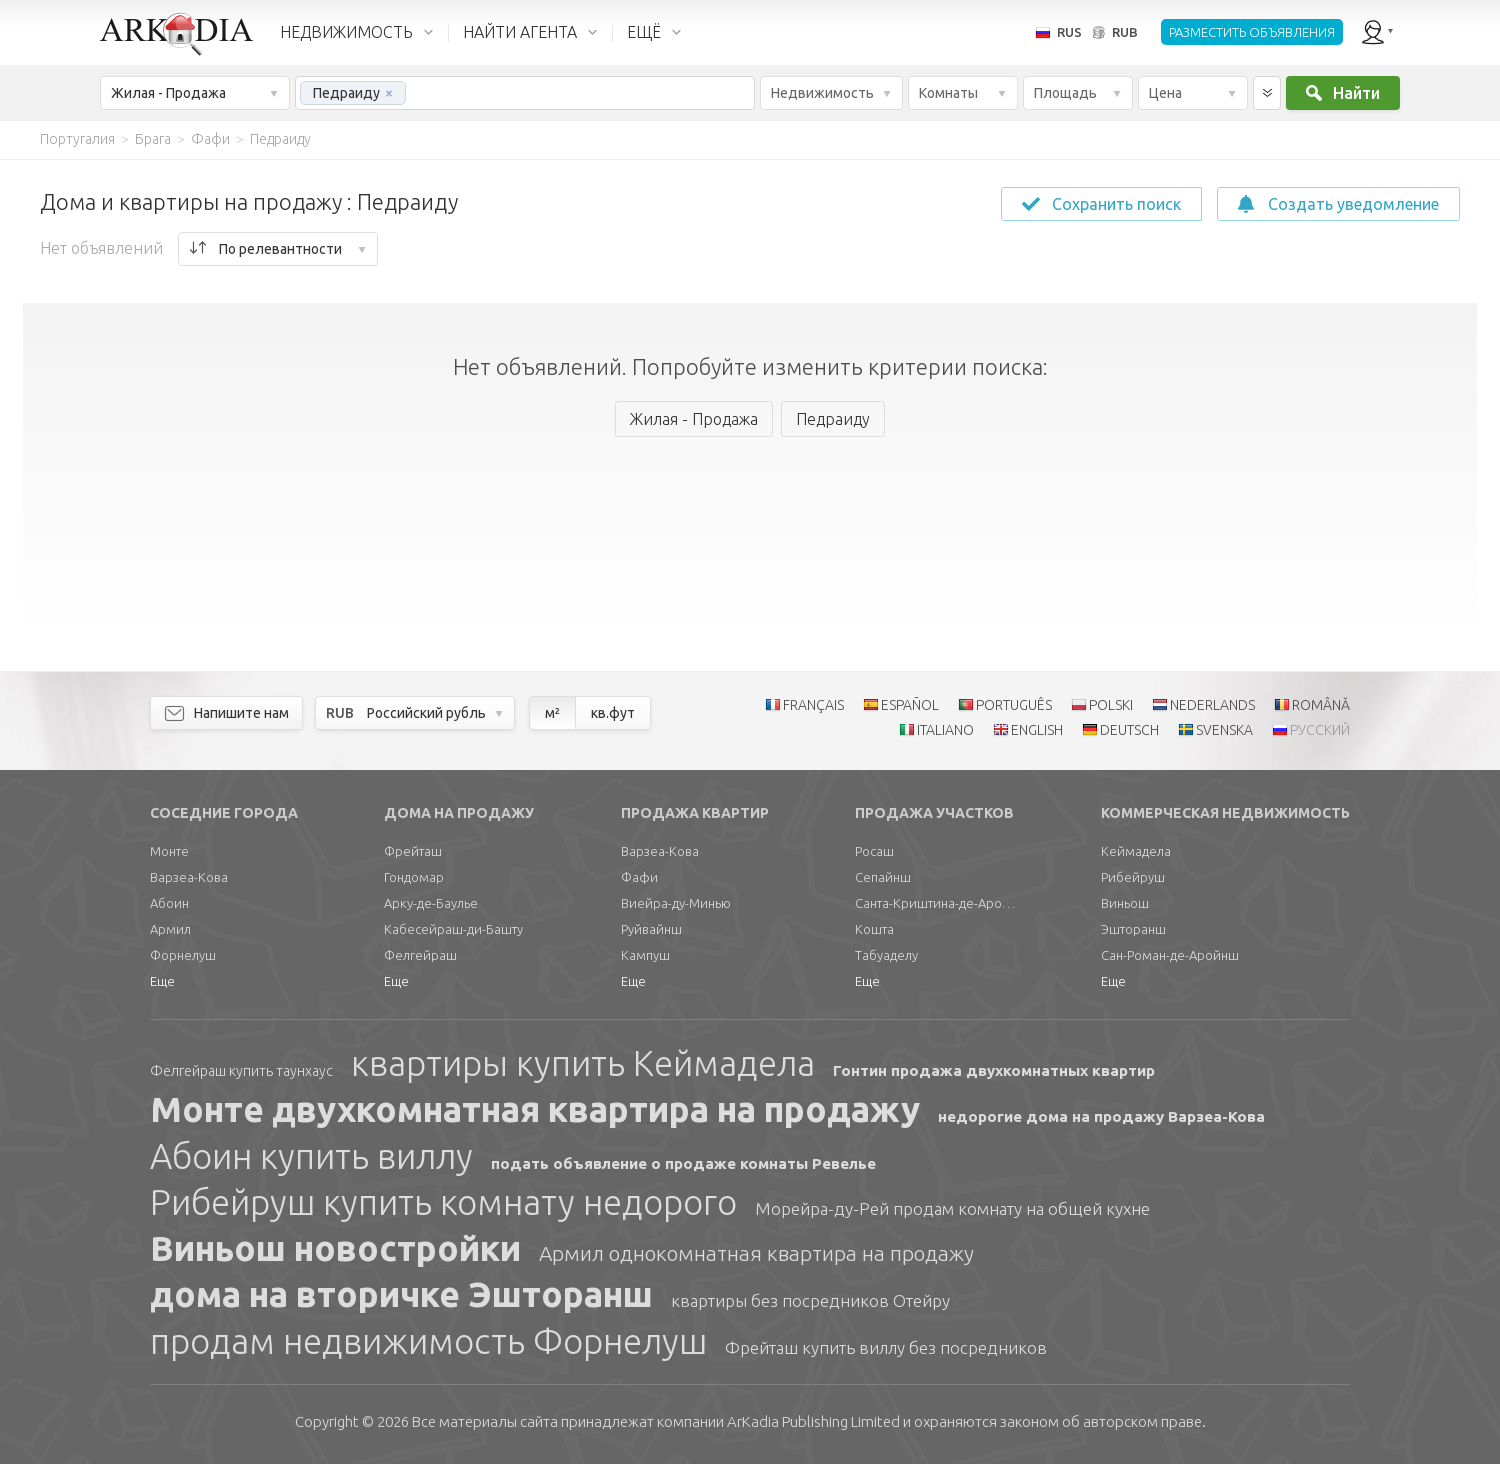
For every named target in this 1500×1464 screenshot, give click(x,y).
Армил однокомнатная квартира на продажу (756, 1253)
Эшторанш (1133, 929)
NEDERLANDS (1212, 705)
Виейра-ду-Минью (676, 903)
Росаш (874, 851)
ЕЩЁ (644, 32)
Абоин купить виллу (311, 1156)
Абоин (169, 903)
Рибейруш (1133, 877)
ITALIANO (945, 730)
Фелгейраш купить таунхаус (241, 1071)
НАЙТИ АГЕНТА (520, 32)
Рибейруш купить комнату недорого (443, 1202)
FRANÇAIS (813, 705)
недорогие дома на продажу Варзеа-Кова (1101, 1116)
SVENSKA (1224, 730)
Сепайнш (883, 877)
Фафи (639, 877)
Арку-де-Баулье (431, 903)
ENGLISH (1037, 730)
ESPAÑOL (910, 705)
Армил (170, 929)
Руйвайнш (651, 929)
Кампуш (645, 955)
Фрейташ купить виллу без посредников (886, 1347)
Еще (162, 981)
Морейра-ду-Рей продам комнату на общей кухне (952, 1208)
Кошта (874, 929)
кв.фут (613, 713)
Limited (813, 1421)
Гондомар (414, 877)
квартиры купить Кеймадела (583, 1063)
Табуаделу (886, 955)
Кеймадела (1136, 851)
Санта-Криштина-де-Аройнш (935, 903)
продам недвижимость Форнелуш (428, 1341)
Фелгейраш (420, 955)
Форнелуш (183, 955)
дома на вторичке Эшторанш (401, 1294)
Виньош (1125, 903)
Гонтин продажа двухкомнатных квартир (994, 1070)
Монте (169, 851)
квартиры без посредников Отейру (810, 1300)
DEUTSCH (1129, 730)
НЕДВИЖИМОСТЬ (346, 32)
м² (552, 713)
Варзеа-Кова (189, 877)
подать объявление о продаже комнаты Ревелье (683, 1163)
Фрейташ (413, 851)
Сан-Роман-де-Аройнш (1170, 955)
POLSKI (1111, 705)
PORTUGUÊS (1014, 705)
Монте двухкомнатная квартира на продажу (535, 1109)
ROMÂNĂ (1321, 705)
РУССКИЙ (1320, 730)
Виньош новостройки (335, 1248)
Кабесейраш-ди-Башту (453, 929)
